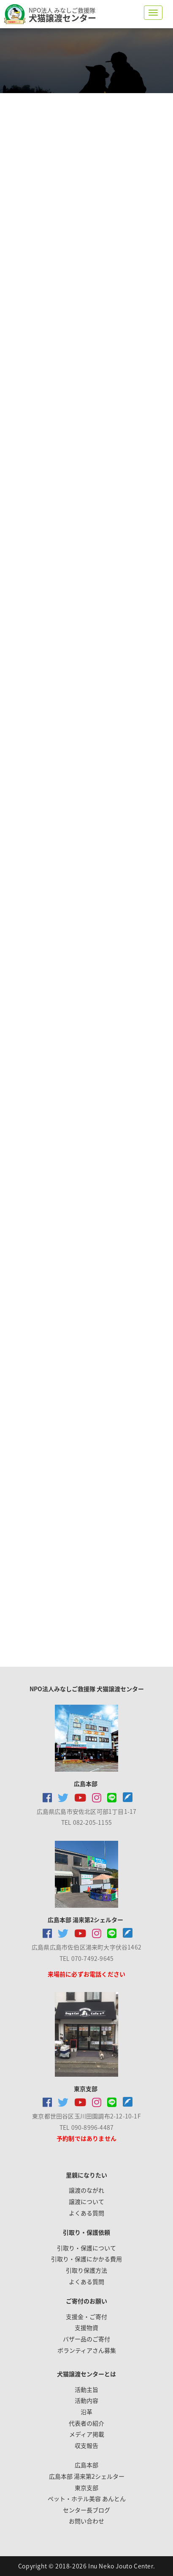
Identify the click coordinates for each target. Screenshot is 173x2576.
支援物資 (86, 2327)
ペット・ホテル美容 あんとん (87, 2498)
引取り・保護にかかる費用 (86, 2259)
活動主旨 (86, 2389)
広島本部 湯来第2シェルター (86, 2476)
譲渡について (86, 2201)
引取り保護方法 (86, 2270)
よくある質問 (86, 2213)
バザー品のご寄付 (86, 2339)
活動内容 (86, 2400)
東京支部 (86, 2487)
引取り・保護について (86, 2248)
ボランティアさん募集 (86, 2350)
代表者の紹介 (86, 2423)
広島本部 (86, 2465)
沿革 (86, 2411)
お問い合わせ (86, 2521)
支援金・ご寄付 (86, 2316)
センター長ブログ (86, 2510)
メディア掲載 (86, 2434)
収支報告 (86, 2445)
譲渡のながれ (86, 2190)
